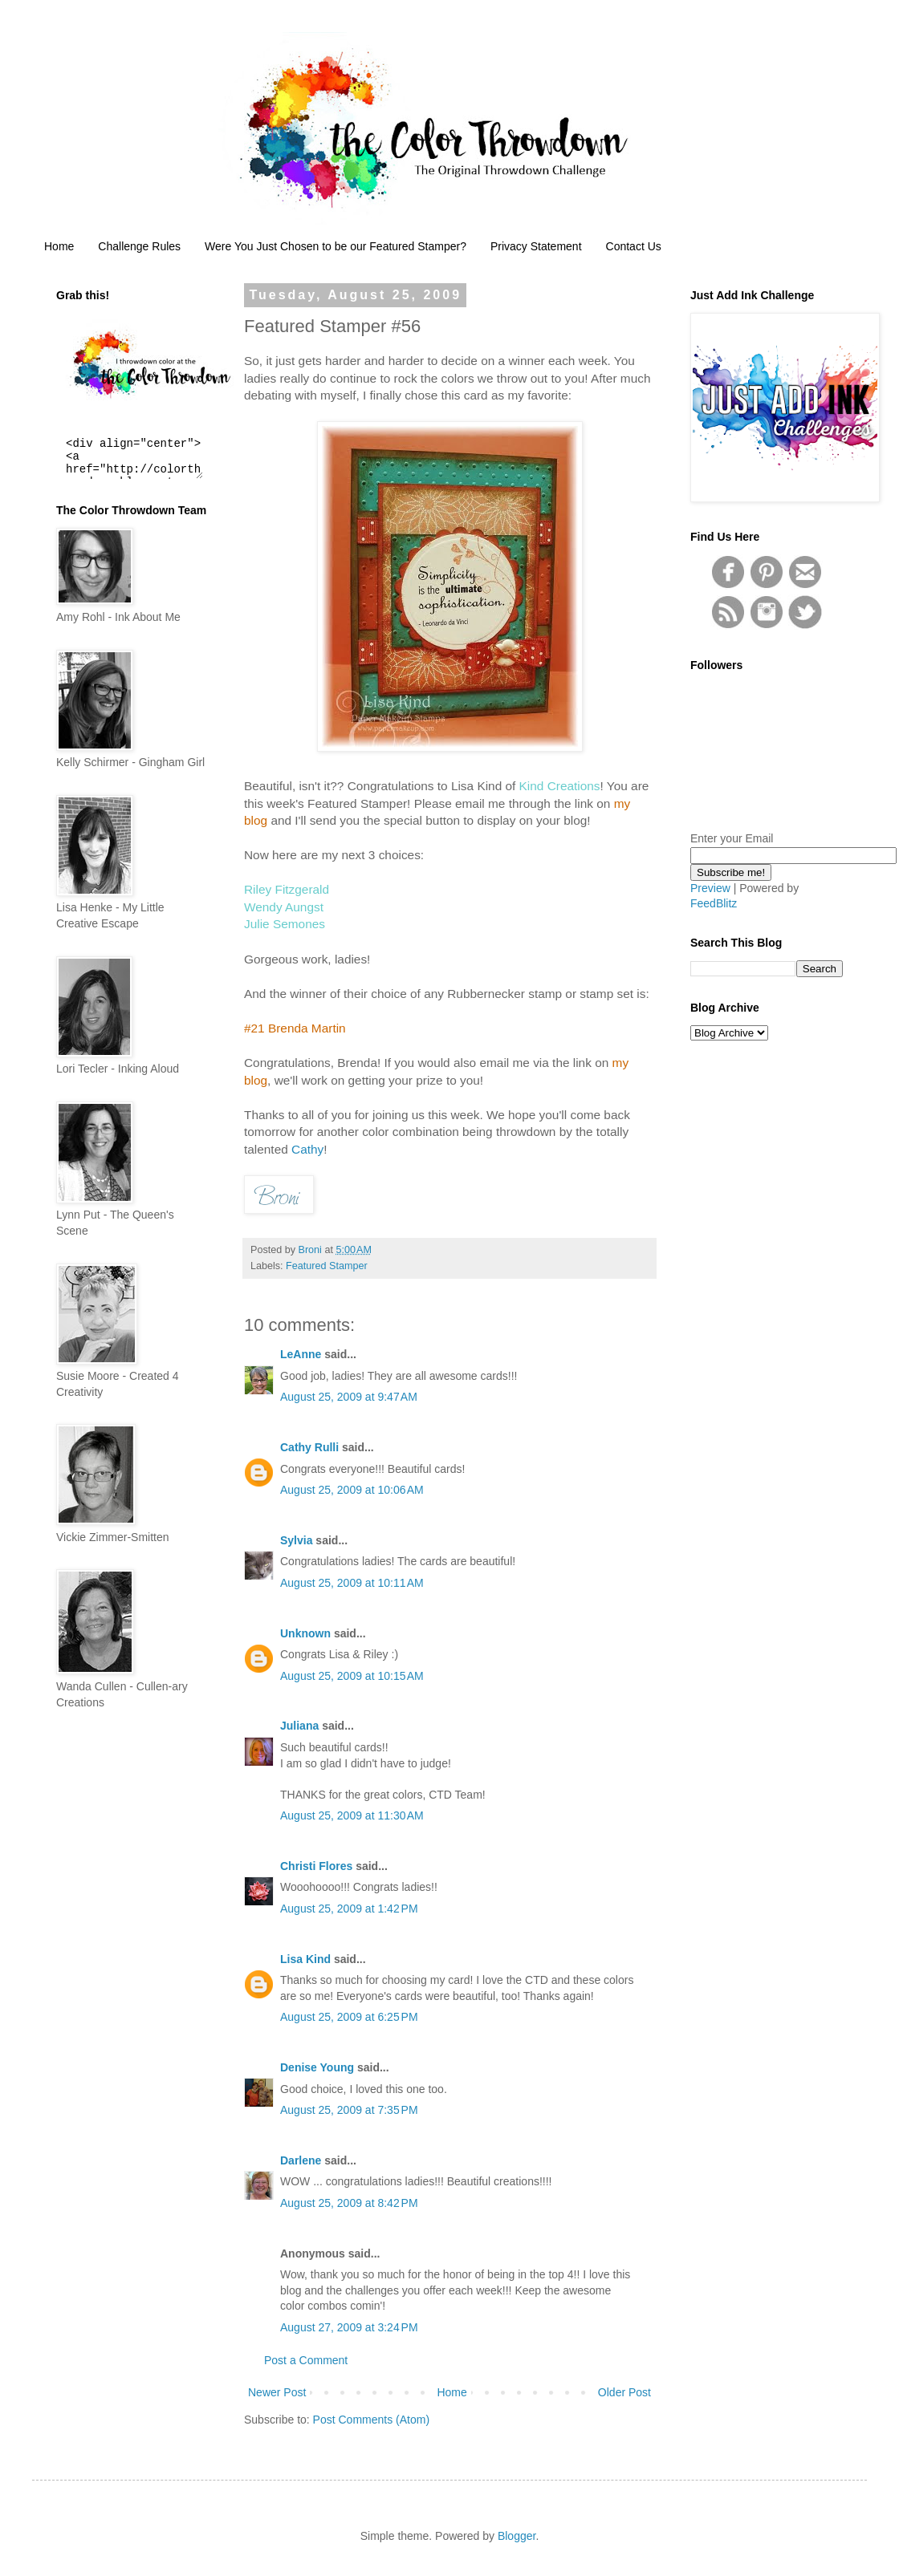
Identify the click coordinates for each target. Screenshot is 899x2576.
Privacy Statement (536, 246)
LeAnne (300, 1354)
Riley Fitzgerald (286, 889)
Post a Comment (306, 2360)
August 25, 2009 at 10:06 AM (352, 1489)
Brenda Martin (307, 1028)
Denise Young (317, 2067)
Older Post (624, 2392)
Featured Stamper (327, 1266)
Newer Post (277, 2392)
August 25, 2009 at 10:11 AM (352, 1582)
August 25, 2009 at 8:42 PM (349, 2203)
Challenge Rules (139, 246)
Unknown (305, 1633)
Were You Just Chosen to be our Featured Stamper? (335, 246)
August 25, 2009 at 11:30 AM (352, 1815)
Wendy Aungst (283, 907)
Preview (710, 888)
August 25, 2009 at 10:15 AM (352, 1675)
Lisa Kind (305, 1959)
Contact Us (633, 246)
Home (59, 246)
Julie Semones (284, 924)
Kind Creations (559, 786)
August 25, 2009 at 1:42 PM (349, 1908)
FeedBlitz (713, 903)
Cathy (307, 1149)
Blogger (516, 2535)
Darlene (302, 2160)
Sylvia (296, 1540)
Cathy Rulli (309, 1447)
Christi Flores (316, 1866)
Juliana (299, 1725)
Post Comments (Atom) (371, 2419)
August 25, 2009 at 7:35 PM (349, 2109)
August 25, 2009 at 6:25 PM (349, 2016)
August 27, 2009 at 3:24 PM (349, 2327)
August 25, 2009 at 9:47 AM (348, 1396)
